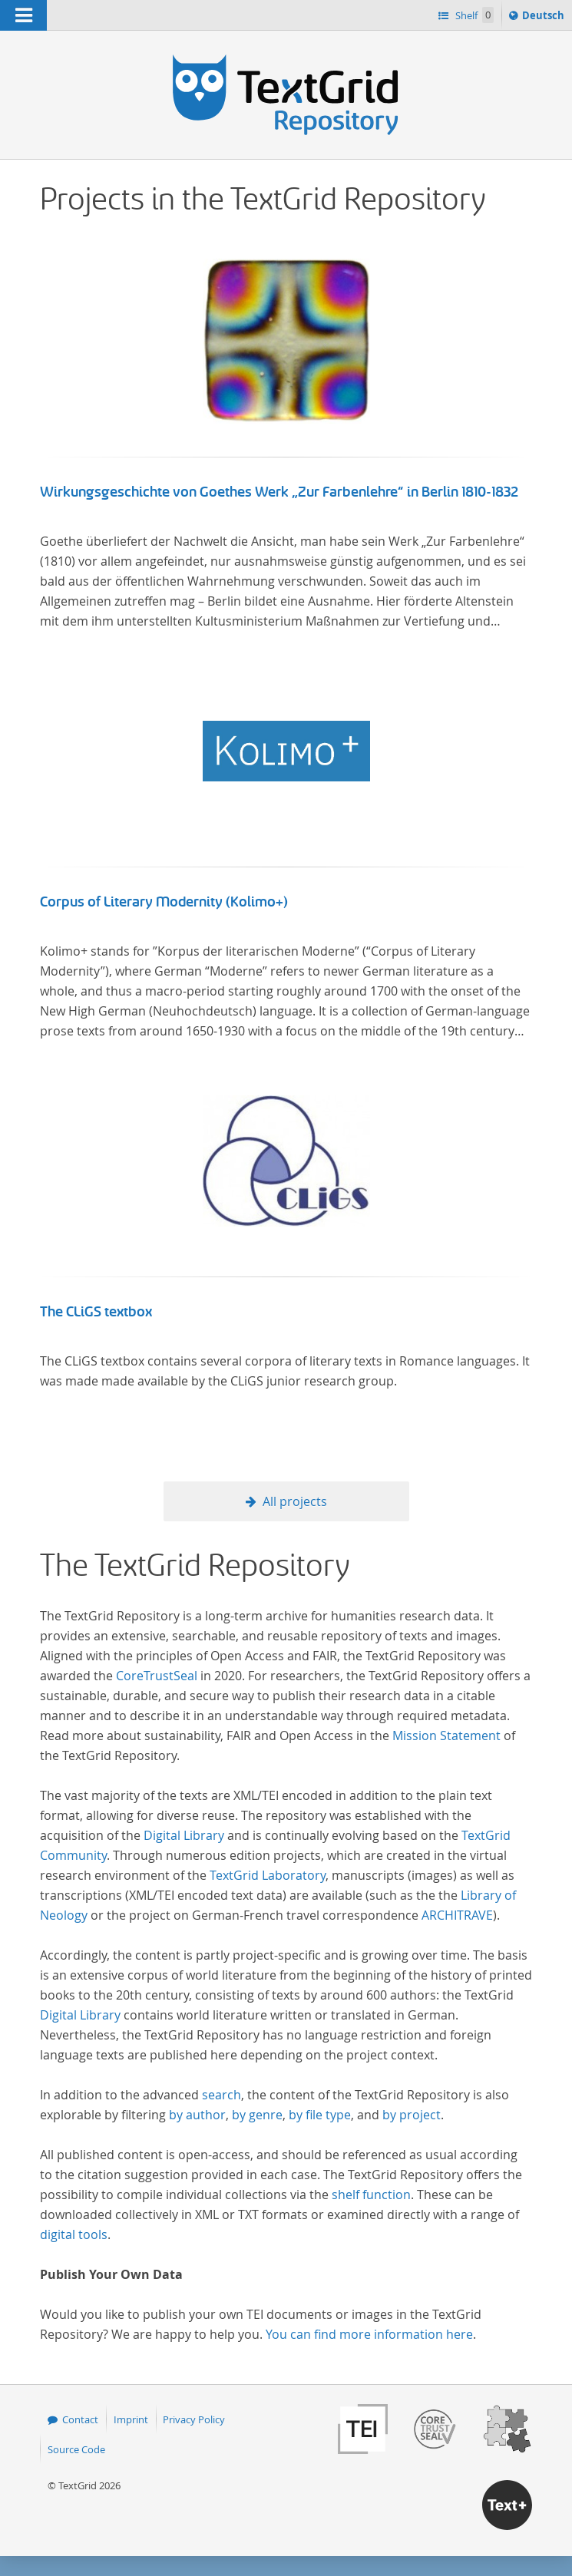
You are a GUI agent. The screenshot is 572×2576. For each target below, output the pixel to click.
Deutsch (544, 18)
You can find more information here (369, 2334)
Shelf (473, 15)
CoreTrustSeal (156, 1675)
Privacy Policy (194, 2419)
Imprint (131, 2419)
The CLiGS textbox (96, 1311)
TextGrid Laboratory (268, 1875)
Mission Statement (446, 1735)
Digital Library (184, 1835)
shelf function (371, 2194)
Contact (80, 2419)
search (221, 2094)
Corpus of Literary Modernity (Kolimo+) (164, 901)
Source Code (76, 2449)
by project (411, 2114)
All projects (295, 1501)
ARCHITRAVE (457, 1915)
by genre (257, 2114)
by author (197, 2114)
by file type (320, 2114)
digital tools (73, 2234)
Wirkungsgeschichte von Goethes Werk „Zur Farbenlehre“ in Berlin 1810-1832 (279, 492)
